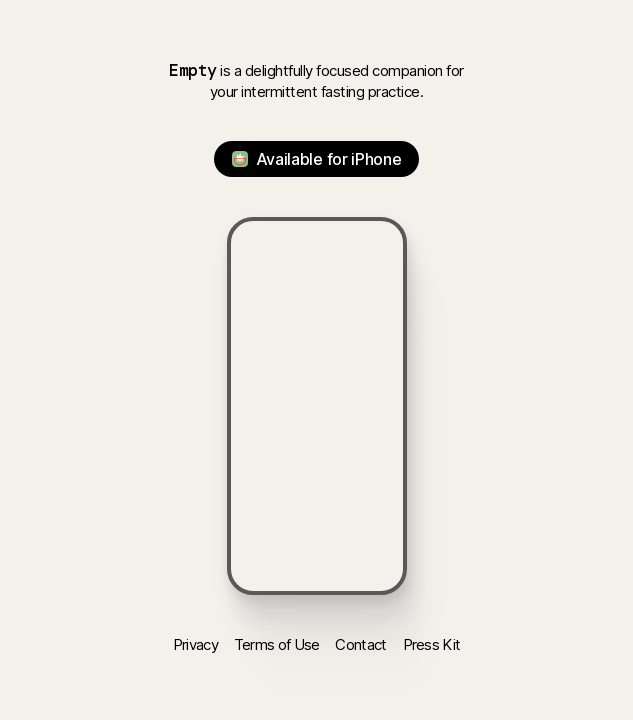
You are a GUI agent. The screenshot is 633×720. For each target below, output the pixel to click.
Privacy (195, 644)
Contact (360, 644)
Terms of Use (277, 644)
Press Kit (432, 644)
